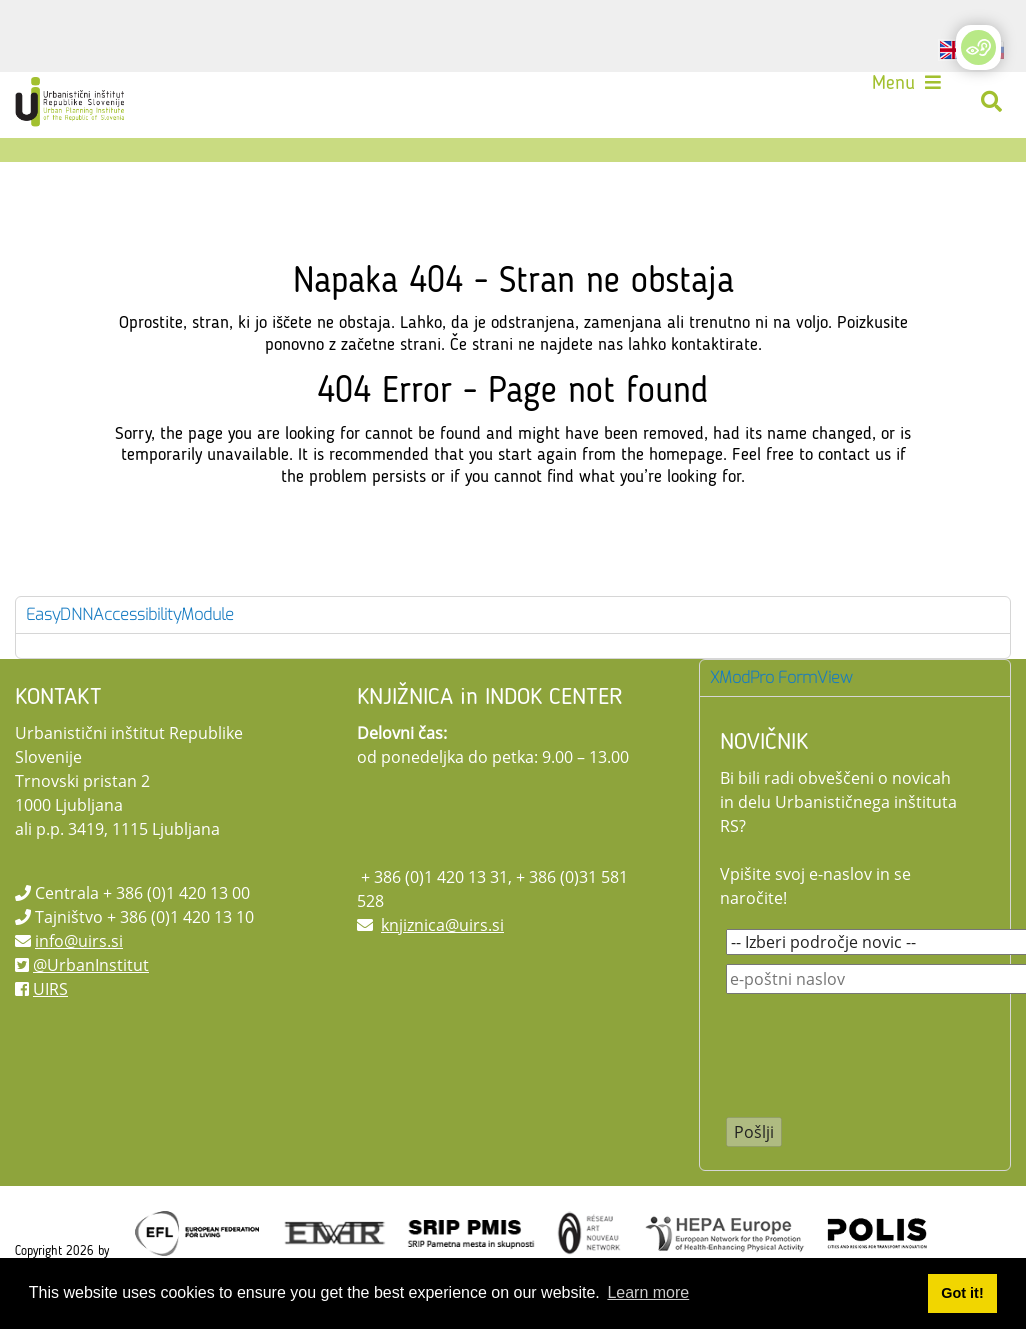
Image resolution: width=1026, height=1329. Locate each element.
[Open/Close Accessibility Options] (978, 47)
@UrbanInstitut (91, 965)
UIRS (50, 989)
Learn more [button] (648, 1292)
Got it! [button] (962, 1293)
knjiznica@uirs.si (442, 925)
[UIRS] (72, 102)
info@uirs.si (79, 941)
